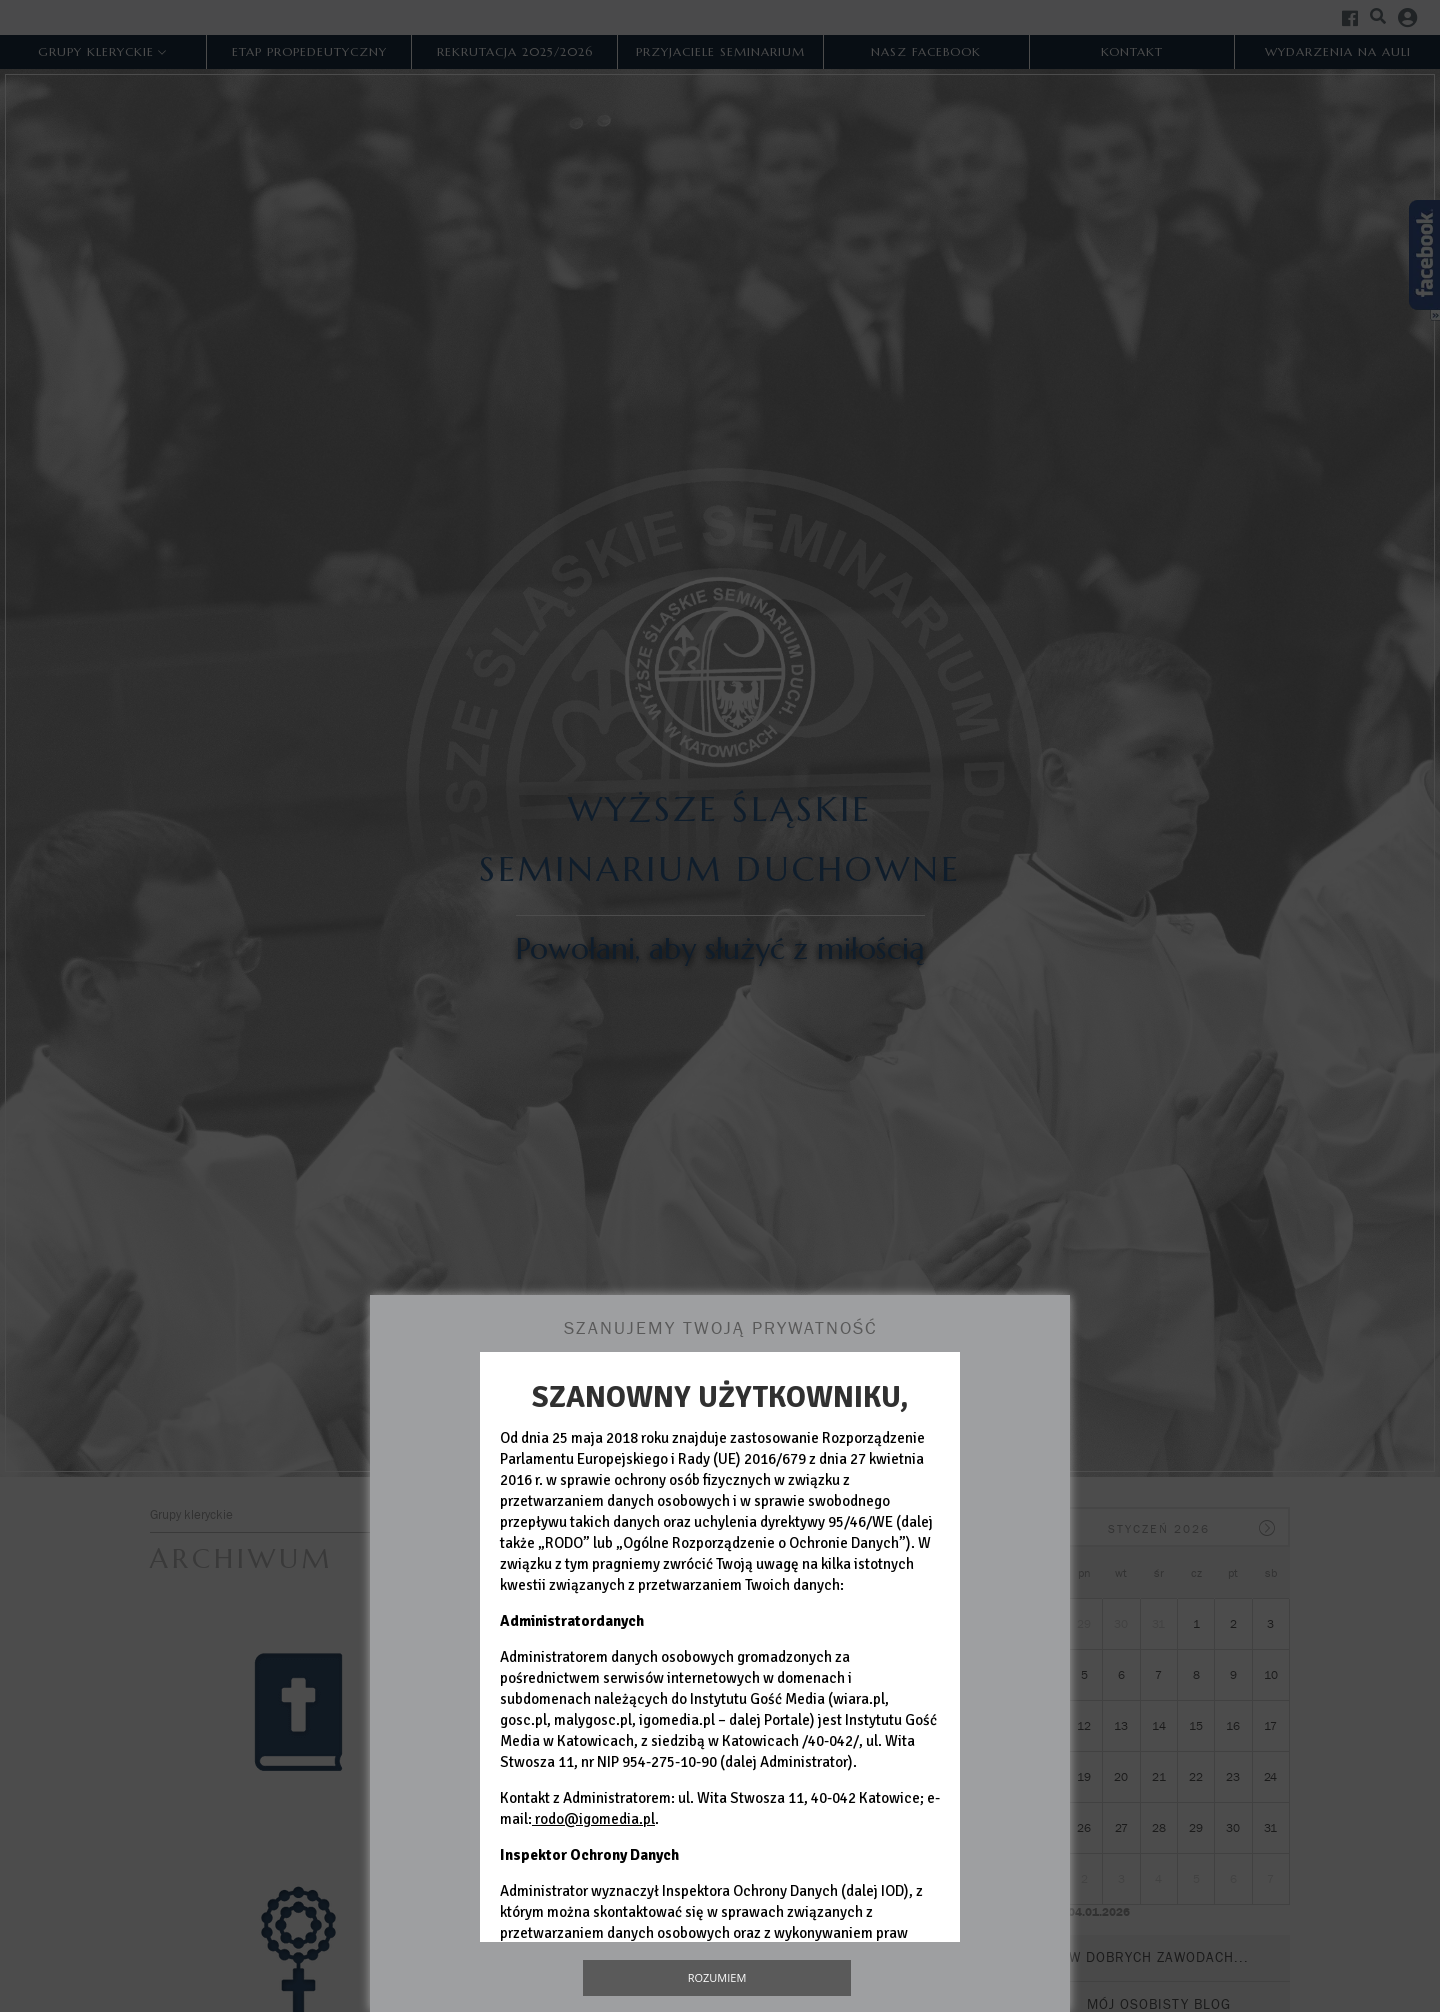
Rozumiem (717, 1977)
